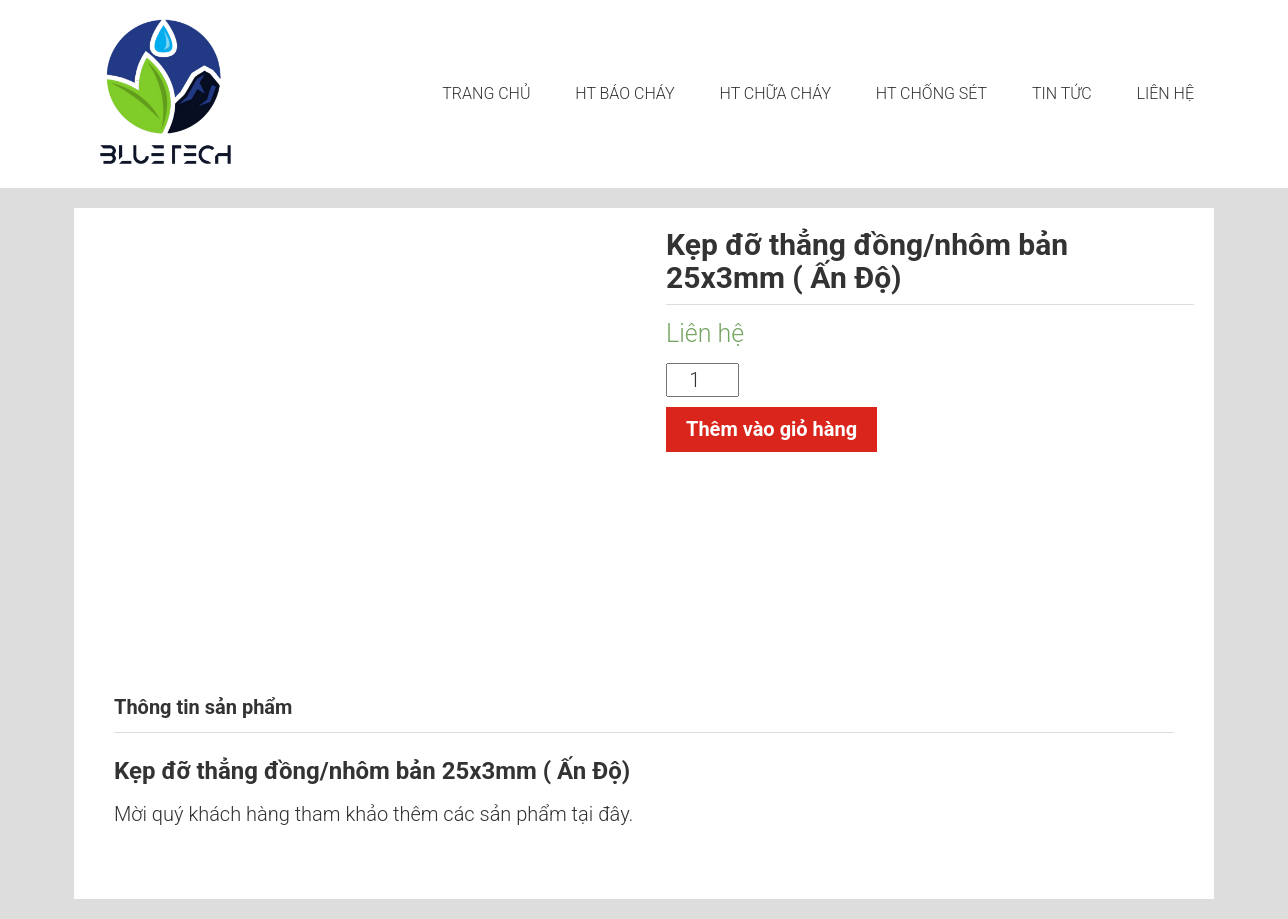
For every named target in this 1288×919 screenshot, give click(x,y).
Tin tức (1062, 93)
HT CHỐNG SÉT (931, 93)
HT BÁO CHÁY (624, 93)
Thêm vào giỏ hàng (771, 429)
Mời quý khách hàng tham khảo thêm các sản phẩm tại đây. (373, 814)
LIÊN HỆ (1165, 93)
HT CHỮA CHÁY (775, 93)
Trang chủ (486, 93)
